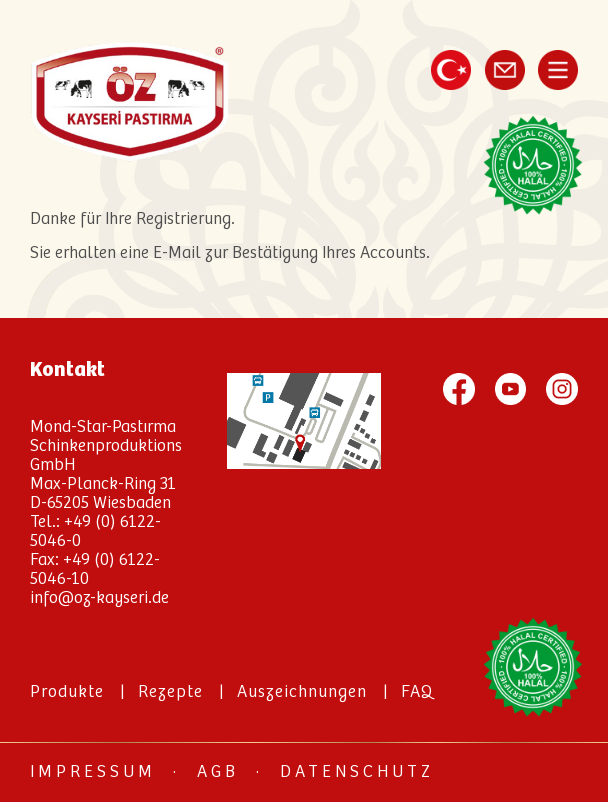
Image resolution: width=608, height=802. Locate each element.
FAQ (417, 692)
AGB (218, 772)
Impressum (93, 772)
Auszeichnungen (302, 692)
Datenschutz (357, 772)
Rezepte (170, 692)
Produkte (67, 692)
